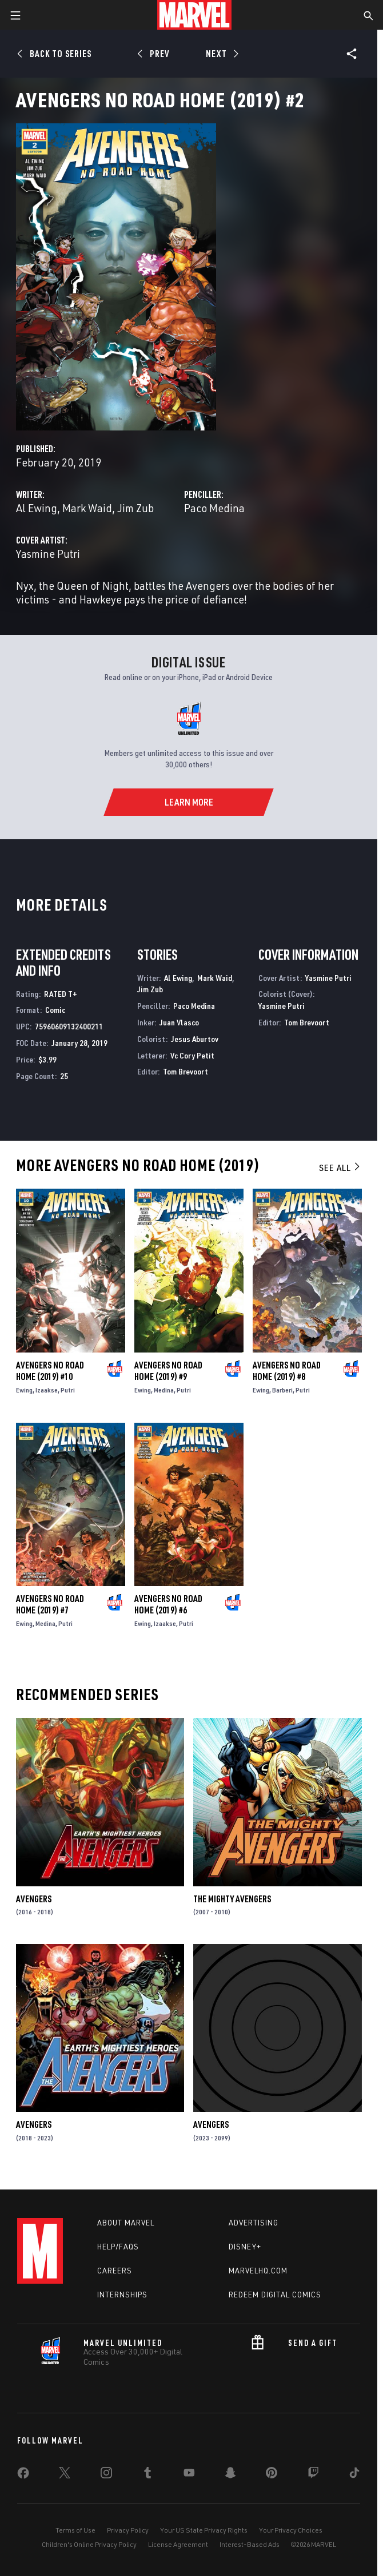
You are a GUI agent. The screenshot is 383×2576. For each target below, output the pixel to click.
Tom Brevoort (185, 1071)
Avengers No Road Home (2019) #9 (168, 1370)
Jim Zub (135, 507)
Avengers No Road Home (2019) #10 (50, 1370)
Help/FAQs (118, 2246)
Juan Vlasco (179, 1022)
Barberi (282, 1390)
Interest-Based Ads (250, 2544)
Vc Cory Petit (192, 1055)
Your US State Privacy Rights (204, 2530)
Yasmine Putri (48, 553)
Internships (122, 2294)
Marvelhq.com (258, 2270)
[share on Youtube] (189, 2475)
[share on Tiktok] (354, 2475)
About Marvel (125, 2222)
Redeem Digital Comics (275, 2294)
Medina (164, 1390)
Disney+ (245, 2246)
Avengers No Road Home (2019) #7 (50, 1604)
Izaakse (46, 1390)
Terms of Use (75, 2530)
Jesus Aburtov (194, 1039)
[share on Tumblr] (147, 2475)
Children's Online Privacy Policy (89, 2544)
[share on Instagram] (106, 2475)
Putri (68, 1390)
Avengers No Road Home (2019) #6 (168, 1604)
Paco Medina (214, 507)
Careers (114, 2270)
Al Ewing (36, 507)
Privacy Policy (128, 2530)
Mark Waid (87, 507)
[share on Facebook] (23, 2475)
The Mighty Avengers (232, 1899)
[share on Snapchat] (230, 2475)
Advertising (253, 2222)
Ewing (24, 1390)
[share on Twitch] (313, 2475)
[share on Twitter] (64, 2475)
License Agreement (178, 2544)
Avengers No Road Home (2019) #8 (287, 1370)
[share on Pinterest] (271, 2475)
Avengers (33, 1899)
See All (340, 1167)
